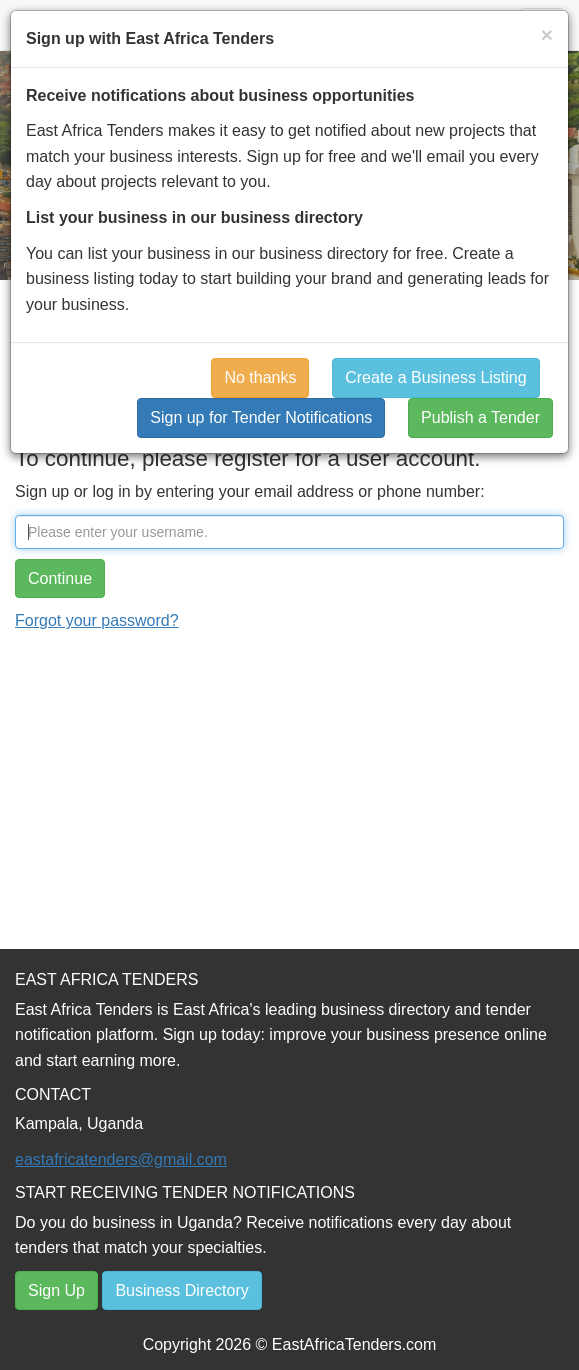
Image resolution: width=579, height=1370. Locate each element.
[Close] (547, 34)
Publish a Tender (480, 417)
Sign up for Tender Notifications (261, 417)
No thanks (260, 377)
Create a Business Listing (435, 377)
